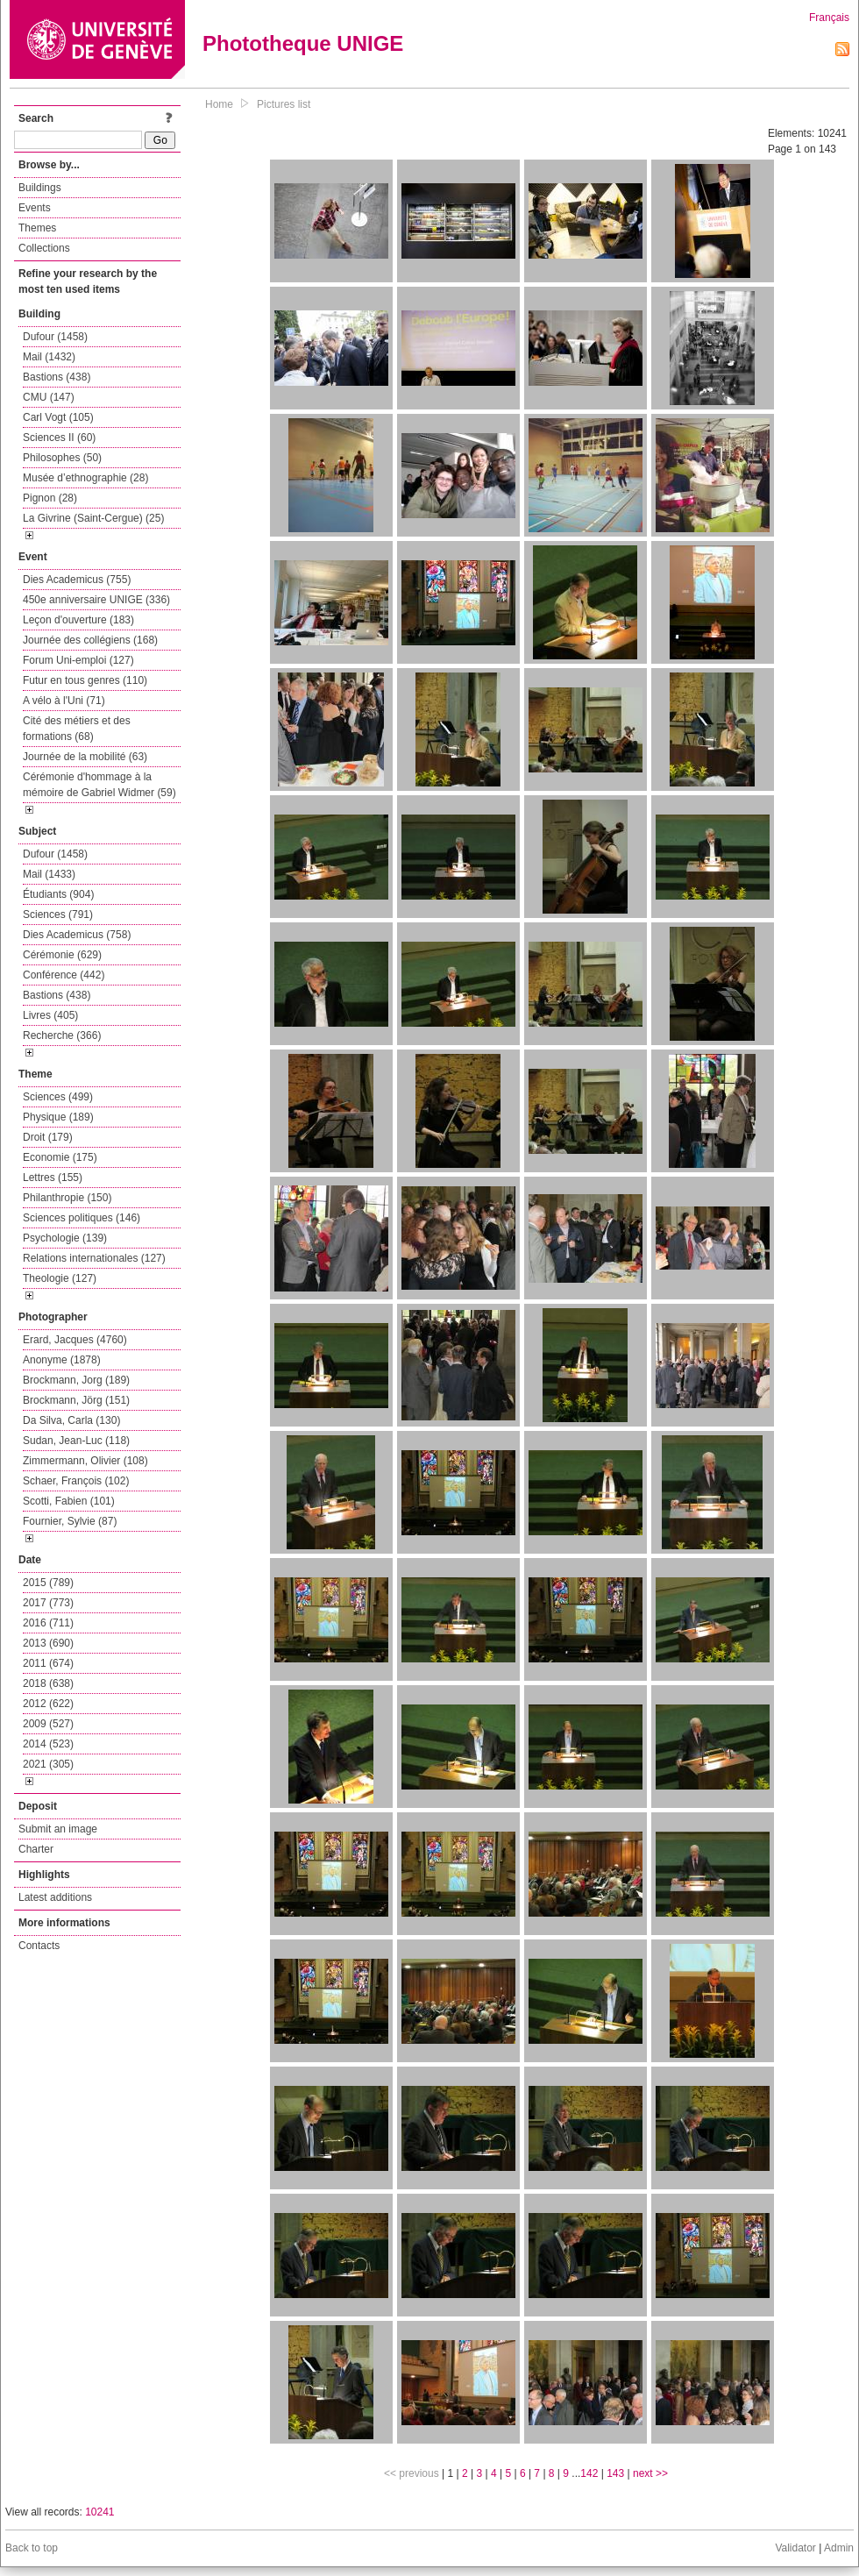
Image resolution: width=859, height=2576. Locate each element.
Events (34, 208)
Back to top (31, 2548)
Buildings (39, 187)
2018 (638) (48, 1683)
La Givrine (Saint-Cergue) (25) (93, 518)
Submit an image (57, 1829)
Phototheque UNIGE (302, 43)
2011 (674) (48, 1663)
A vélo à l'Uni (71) (64, 700)
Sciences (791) (58, 914)
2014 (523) (48, 1744)
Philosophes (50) (62, 458)
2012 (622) (48, 1703)
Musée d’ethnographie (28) (85, 478)
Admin (839, 2548)
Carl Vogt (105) (58, 417)
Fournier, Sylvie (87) (70, 1521)
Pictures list (283, 104)
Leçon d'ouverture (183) (78, 620)
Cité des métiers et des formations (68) (77, 729)
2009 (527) (48, 1724)
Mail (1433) (49, 874)
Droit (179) (48, 1137)
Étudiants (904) (58, 894)
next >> (650, 2473)
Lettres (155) (52, 1177)
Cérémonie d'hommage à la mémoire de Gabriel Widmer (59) (99, 785)
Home (219, 104)
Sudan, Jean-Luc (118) (76, 1440)
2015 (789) (48, 1582)
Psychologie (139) (65, 1238)
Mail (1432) (49, 357)
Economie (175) (60, 1157)
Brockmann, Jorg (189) (76, 1380)
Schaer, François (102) (76, 1481)
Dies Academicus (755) (77, 579)
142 (589, 2473)
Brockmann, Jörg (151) (76, 1400)
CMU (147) (49, 397)
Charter (35, 1849)
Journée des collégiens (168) (90, 640)
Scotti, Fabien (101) (69, 1501)
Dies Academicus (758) (77, 935)
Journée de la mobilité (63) (85, 757)
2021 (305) (48, 1764)
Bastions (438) (56, 377)
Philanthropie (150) (67, 1198)
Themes (37, 228)
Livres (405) (50, 1015)
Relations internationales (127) (94, 1258)
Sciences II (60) (59, 437)
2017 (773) (48, 1603)
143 (615, 2473)
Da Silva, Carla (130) (71, 1420)
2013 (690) (48, 1643)
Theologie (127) (59, 1278)
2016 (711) (48, 1623)
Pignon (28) (50, 498)
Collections (44, 248)
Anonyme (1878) (62, 1360)
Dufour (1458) (55, 337)
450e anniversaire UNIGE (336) (96, 600)
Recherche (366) (62, 1035)
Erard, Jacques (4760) (75, 1340)
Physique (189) (58, 1117)
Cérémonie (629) (62, 955)
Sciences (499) (58, 1097)
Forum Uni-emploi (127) (78, 660)
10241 (99, 2512)
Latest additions (55, 1897)
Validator (795, 2548)
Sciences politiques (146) (81, 1218)
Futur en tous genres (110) (85, 680)
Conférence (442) (63, 975)
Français (829, 17)
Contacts (39, 1945)
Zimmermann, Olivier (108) (85, 1461)
